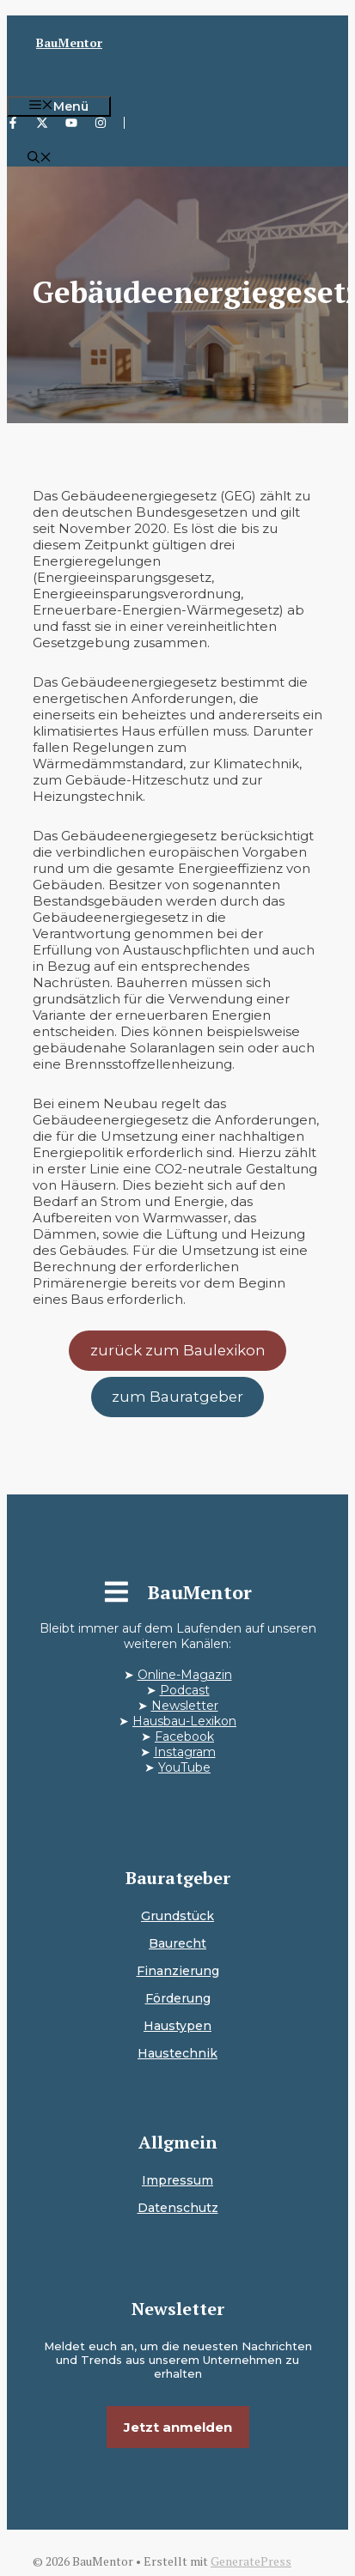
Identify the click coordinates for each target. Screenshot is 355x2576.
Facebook (184, 1736)
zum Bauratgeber (177, 1396)
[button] (39, 159)
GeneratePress (251, 2561)
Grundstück (177, 1916)
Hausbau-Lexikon (184, 1721)
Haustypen (177, 2026)
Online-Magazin (185, 1674)
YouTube (184, 1767)
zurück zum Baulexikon (178, 1350)
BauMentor (69, 42)
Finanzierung (178, 1971)
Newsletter (184, 1705)
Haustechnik (177, 2053)
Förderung (178, 1998)
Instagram (185, 1752)
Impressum (177, 2180)
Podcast (185, 1690)
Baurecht (177, 1943)
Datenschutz (178, 2207)
